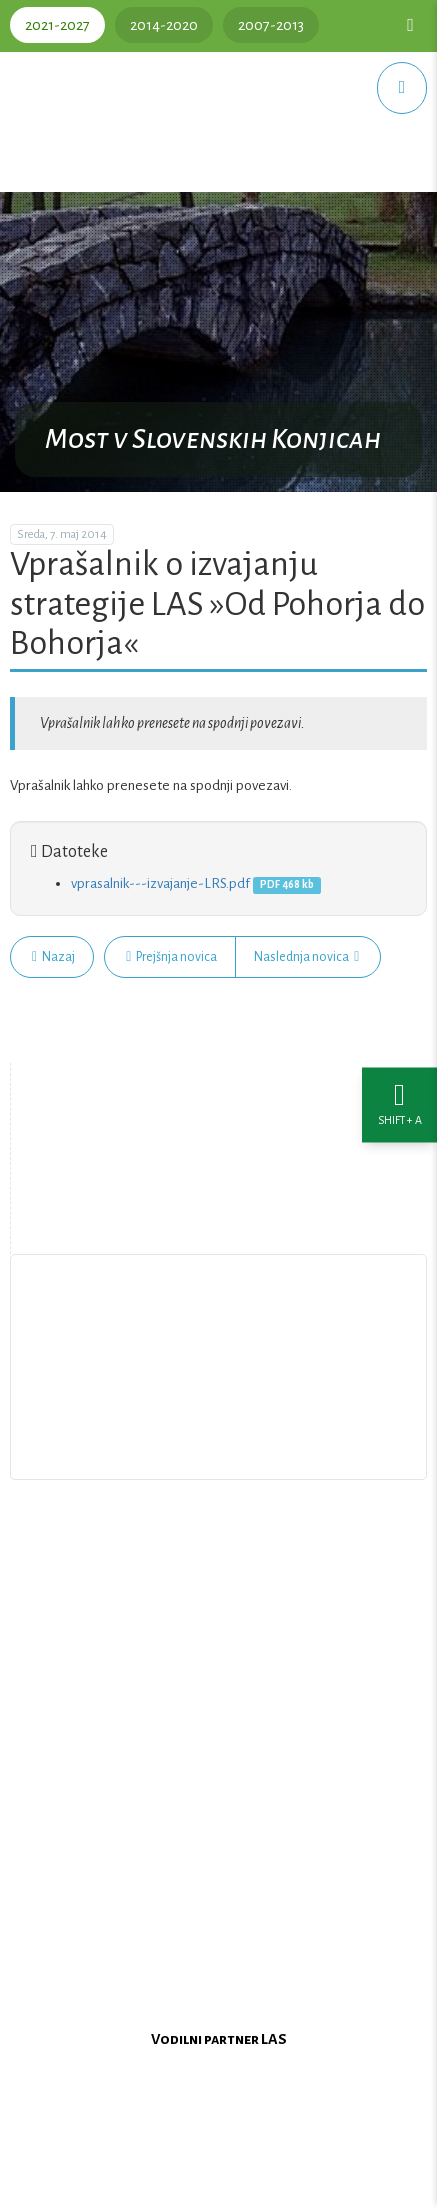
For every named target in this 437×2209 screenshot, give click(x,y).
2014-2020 (164, 25)
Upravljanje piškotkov (219, 1443)
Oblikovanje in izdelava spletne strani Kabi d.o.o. (219, 2183)
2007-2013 (271, 25)
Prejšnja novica (171, 957)
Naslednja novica (306, 957)
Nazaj (53, 957)
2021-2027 (57, 25)
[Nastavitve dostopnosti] (399, 1104)
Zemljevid (220, 1208)
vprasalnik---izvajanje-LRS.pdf (160, 883)
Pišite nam (219, 1397)
